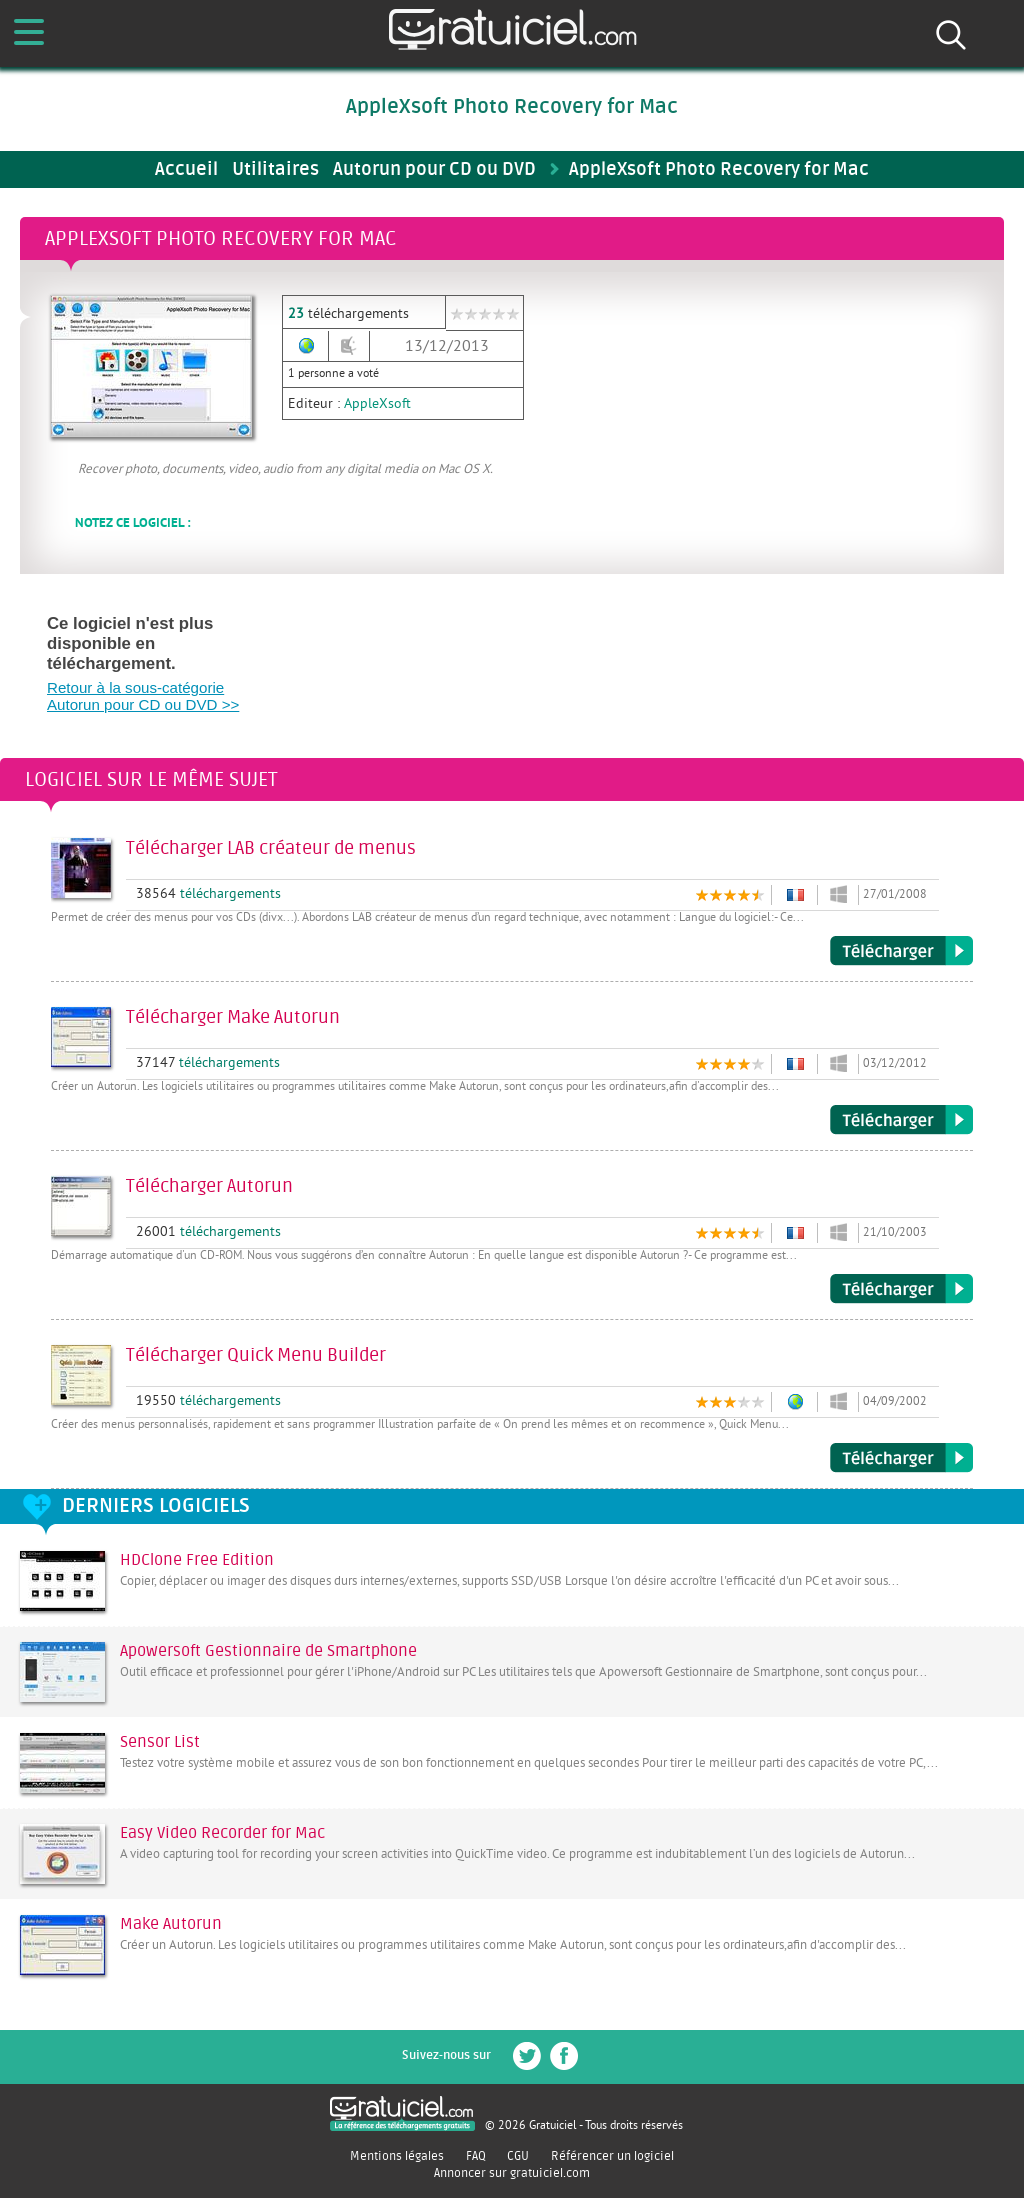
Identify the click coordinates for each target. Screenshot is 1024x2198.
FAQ (476, 2156)
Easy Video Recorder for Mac (222, 1833)
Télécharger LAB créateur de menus (901, 951)
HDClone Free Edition (197, 1560)
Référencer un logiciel (612, 2156)
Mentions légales (397, 2156)
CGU (518, 2156)
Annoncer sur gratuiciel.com (512, 2173)
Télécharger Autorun (901, 1289)
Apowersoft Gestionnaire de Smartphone (268, 1651)
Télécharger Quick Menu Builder (901, 1458)
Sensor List (160, 1742)
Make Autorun (171, 1924)
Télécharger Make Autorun (901, 1120)
